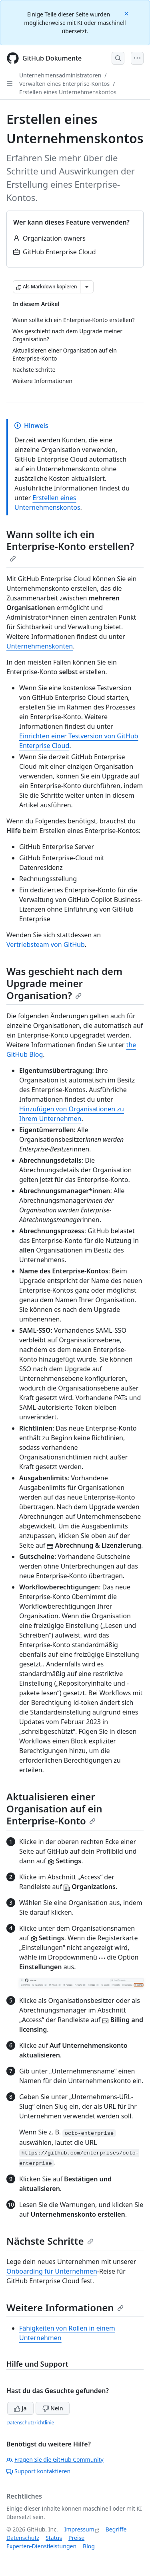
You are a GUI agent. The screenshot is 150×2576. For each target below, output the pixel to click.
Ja (20, 2408)
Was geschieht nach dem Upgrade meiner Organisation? (64, 983)
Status (54, 2538)
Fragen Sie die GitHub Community (55, 2459)
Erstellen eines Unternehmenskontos (67, 92)
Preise (76, 2538)
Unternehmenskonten (39, 646)
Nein (52, 2408)
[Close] (127, 13)
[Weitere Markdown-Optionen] (87, 286)
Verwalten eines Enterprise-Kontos (64, 83)
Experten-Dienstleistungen (41, 2546)
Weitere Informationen (65, 2307)
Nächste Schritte (50, 2241)
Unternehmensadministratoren (60, 75)
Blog (89, 2546)
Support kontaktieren (38, 2471)
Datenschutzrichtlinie (30, 2422)
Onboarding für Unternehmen (51, 2271)
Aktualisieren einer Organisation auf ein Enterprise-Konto (54, 1808)
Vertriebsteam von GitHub (45, 944)
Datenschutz (22, 2538)
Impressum (79, 2529)
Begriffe (116, 2529)
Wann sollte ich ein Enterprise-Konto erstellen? (70, 544)
